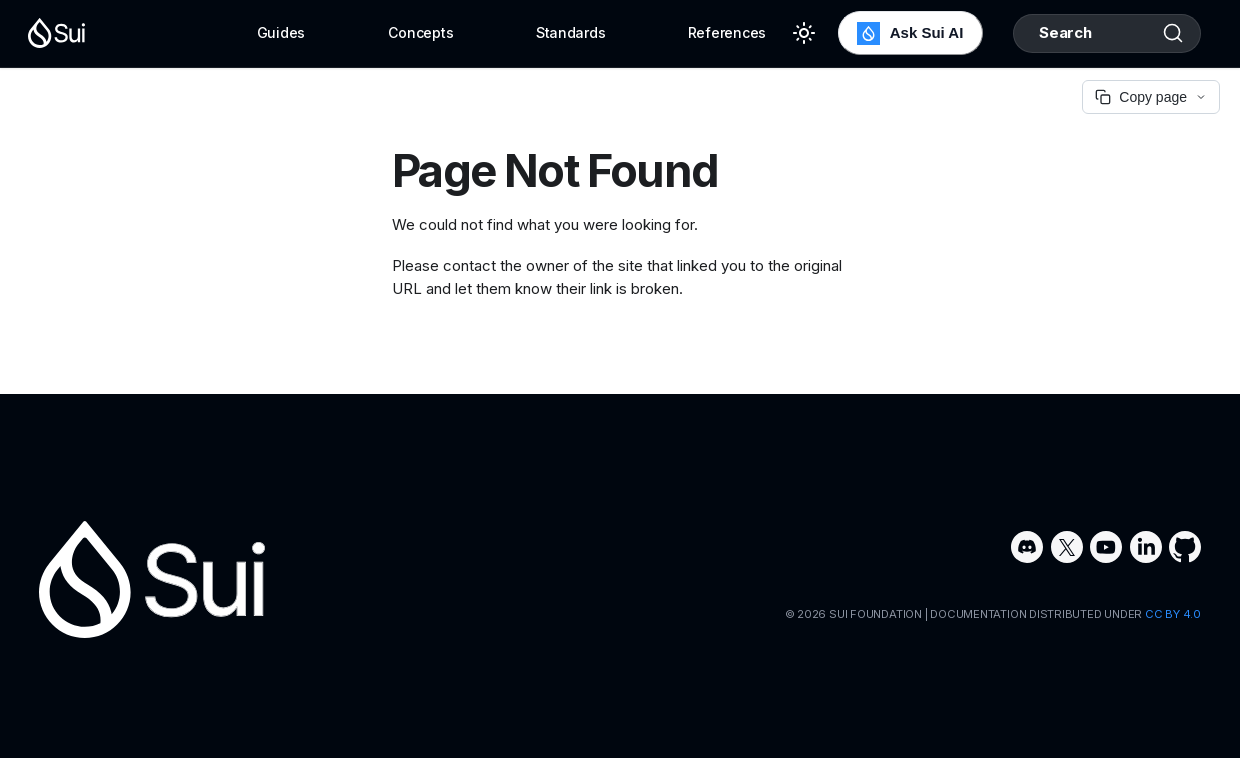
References (727, 32)
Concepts (421, 32)
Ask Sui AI (910, 33)
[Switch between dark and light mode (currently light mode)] (804, 33)
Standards (570, 32)
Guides (281, 32)
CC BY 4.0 (1173, 614)
